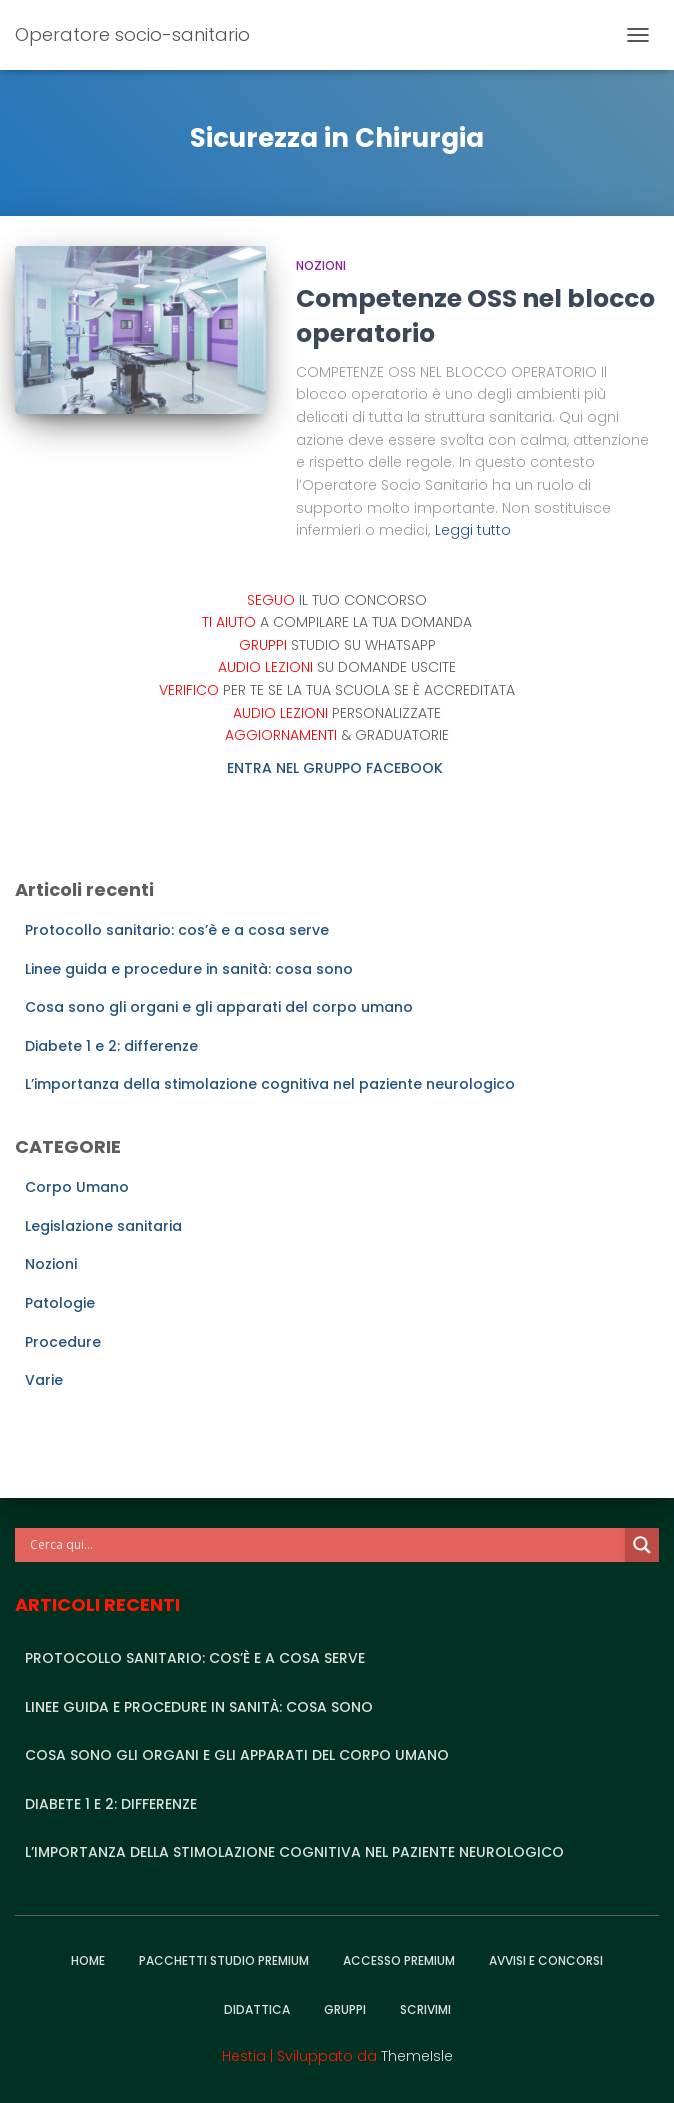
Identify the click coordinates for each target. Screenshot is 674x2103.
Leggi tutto (473, 530)
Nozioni (321, 265)
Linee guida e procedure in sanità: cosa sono (189, 969)
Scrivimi (425, 2009)
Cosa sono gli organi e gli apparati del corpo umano (219, 1007)
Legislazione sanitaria (103, 1226)
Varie (44, 1380)
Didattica (257, 2009)
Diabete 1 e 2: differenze (111, 1046)
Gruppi (345, 2009)
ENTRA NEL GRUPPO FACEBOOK (337, 768)
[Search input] (325, 1545)
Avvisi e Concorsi (546, 1960)
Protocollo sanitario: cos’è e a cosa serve (177, 930)
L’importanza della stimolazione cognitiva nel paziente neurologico (270, 1084)
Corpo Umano (77, 1187)
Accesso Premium (399, 1960)
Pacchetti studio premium (224, 1960)
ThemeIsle (417, 2056)
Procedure (63, 1342)
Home (88, 1960)
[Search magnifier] (642, 1545)
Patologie (60, 1303)
